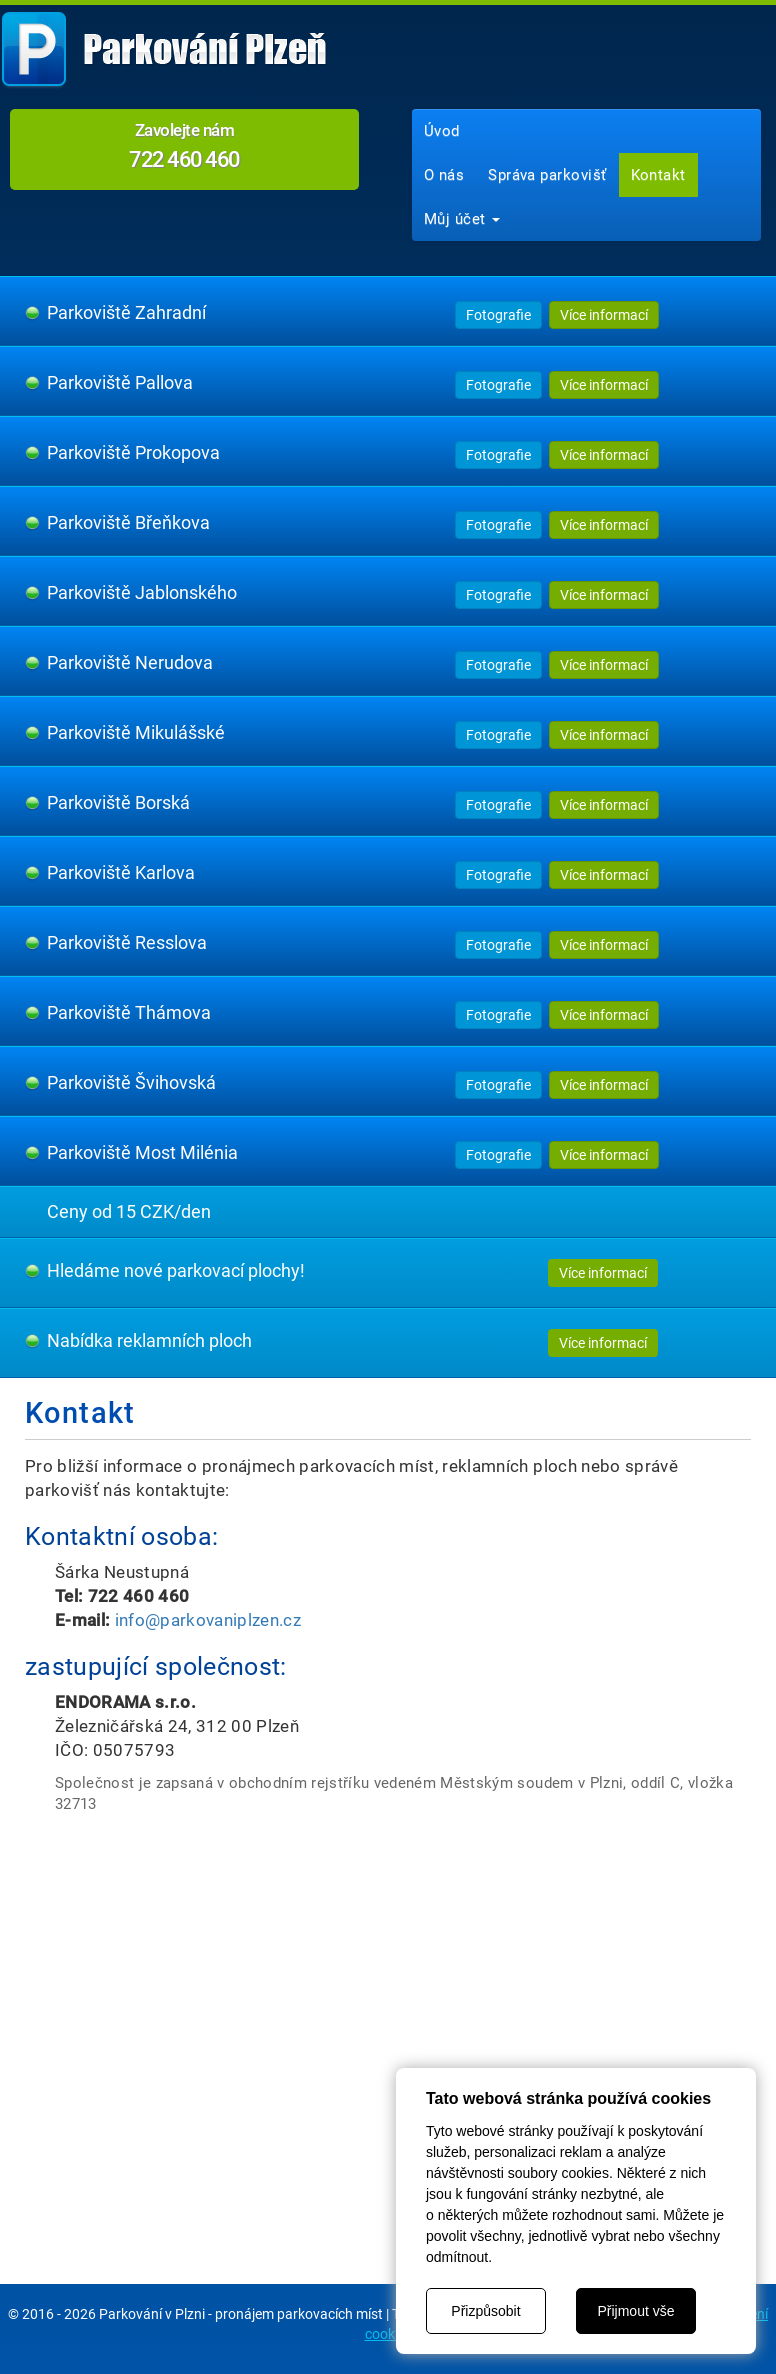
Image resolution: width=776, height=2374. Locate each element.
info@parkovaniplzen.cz (208, 1620)
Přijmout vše (635, 2311)
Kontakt (658, 175)
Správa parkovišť (547, 175)
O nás (444, 175)
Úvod (442, 131)
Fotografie (498, 315)
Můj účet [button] (462, 219)
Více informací (604, 315)
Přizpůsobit (485, 2311)
